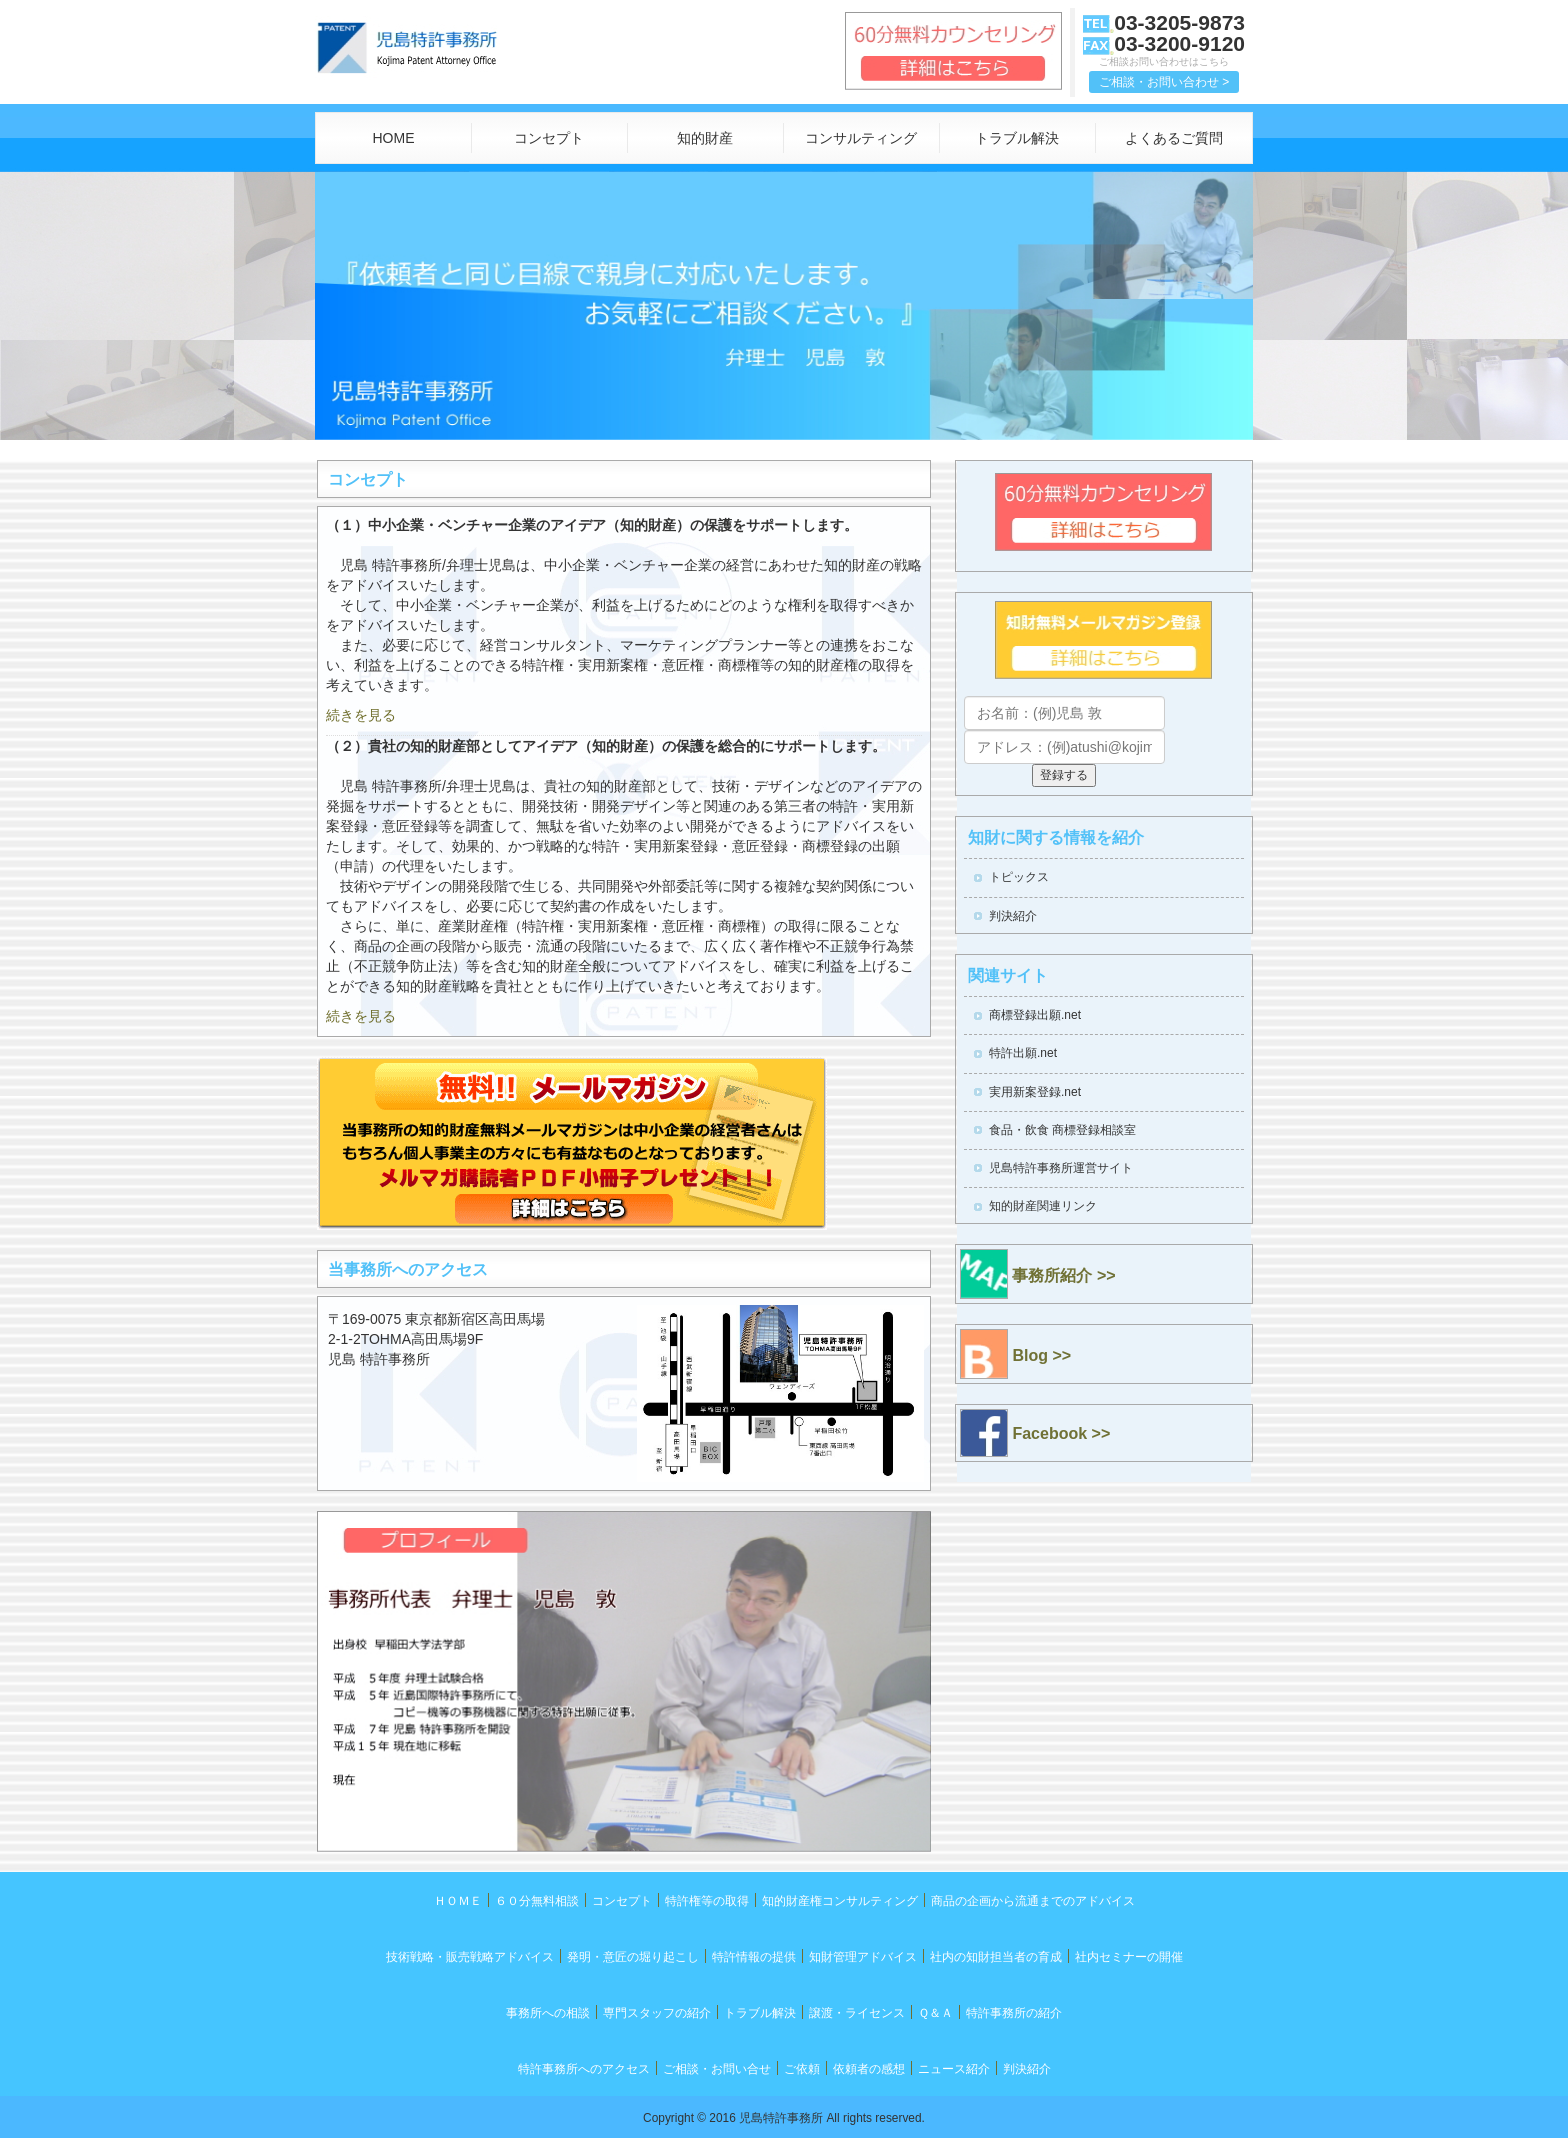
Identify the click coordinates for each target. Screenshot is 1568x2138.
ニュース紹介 (954, 2069)
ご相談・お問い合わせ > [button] (1164, 82)
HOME (393, 138)
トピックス (1019, 877)
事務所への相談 (548, 2013)
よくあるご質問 (1174, 138)
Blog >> (1015, 1354)
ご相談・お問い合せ (717, 2069)
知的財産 (705, 138)
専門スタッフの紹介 (657, 2013)
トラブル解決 (1017, 138)
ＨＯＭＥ (458, 1901)
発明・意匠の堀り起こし (633, 1957)
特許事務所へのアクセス (584, 2069)
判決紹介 (1013, 916)
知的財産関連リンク (1043, 1206)
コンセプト (549, 138)
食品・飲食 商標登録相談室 (1062, 1130)
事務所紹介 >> (1038, 1274)
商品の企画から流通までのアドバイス (1033, 1901)
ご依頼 (802, 2069)
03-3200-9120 (1179, 43)
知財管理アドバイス (863, 1957)
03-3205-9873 (1179, 22)
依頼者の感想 (869, 2069)
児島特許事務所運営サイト (1061, 1168)
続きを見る (361, 715)
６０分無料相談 (537, 1901)
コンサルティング (861, 138)
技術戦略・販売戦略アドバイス (470, 1957)
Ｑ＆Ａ (935, 2013)
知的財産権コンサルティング (840, 1901)
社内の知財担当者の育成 (996, 1957)
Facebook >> (1035, 1433)
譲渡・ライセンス (857, 2013)
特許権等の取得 (707, 1901)
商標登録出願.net (1035, 1015)
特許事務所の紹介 (1014, 2013)
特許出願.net (1023, 1053)
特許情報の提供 (754, 1957)
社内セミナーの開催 (1129, 1957)
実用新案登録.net (1035, 1092)
